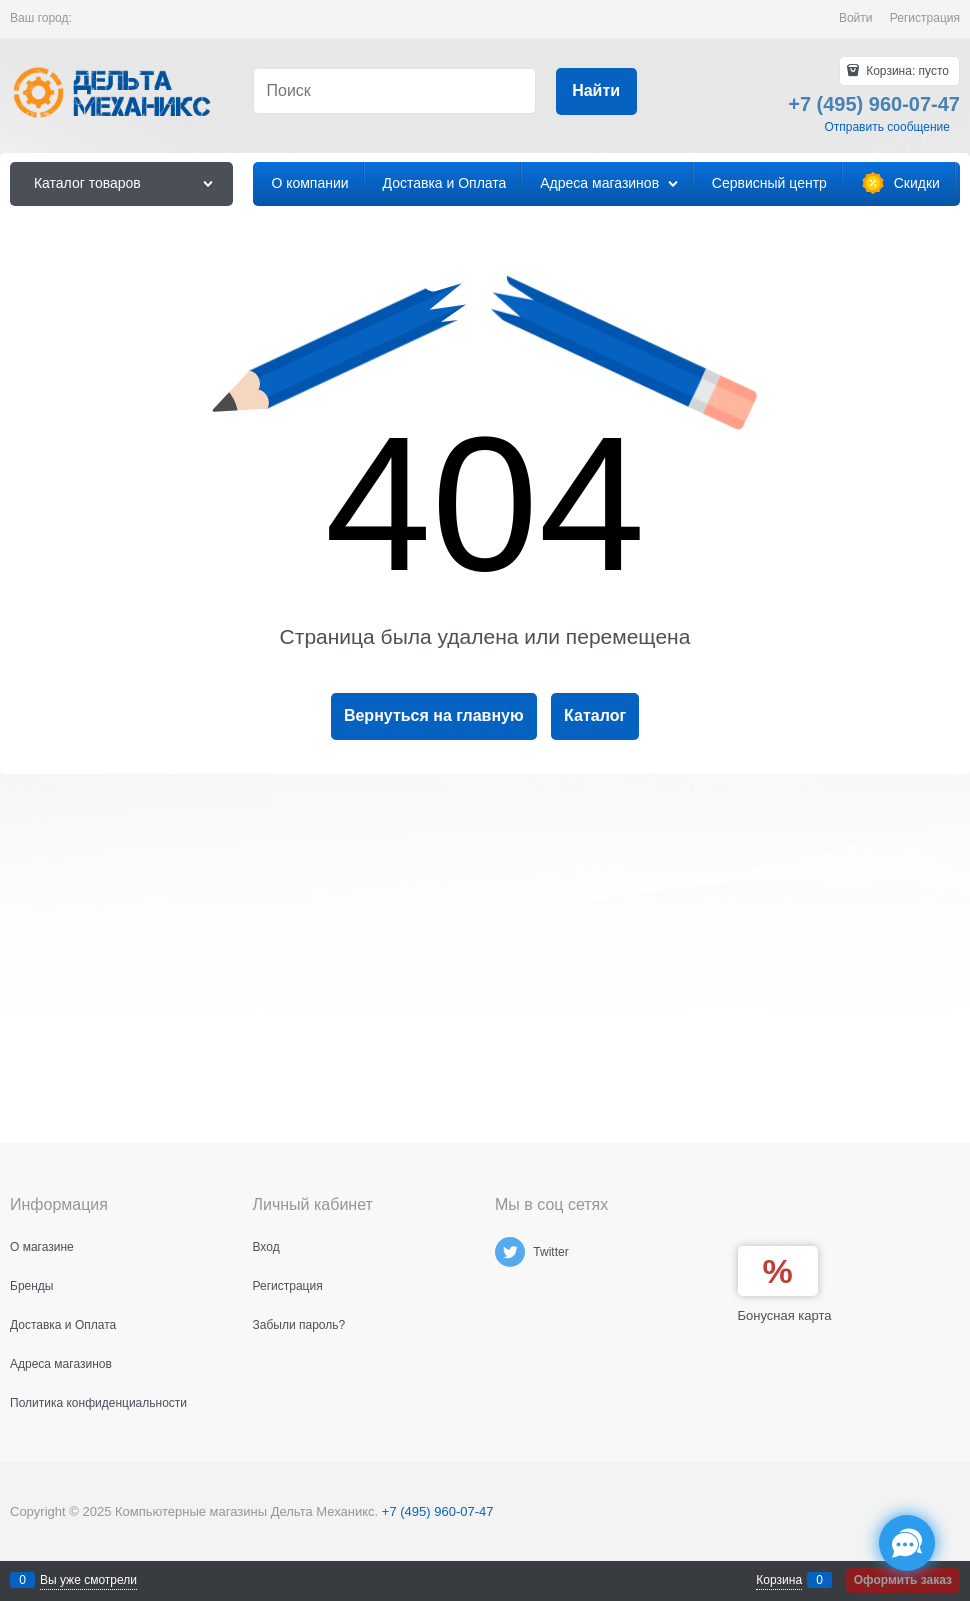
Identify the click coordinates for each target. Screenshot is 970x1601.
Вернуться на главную (434, 715)
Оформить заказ (903, 1580)
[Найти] (596, 91)
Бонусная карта (785, 1315)
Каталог (595, 715)
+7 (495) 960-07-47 (438, 1511)
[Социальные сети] (907, 1543)
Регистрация (925, 18)
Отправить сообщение (887, 127)
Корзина (779, 1580)
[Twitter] (510, 1252)
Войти (856, 18)
